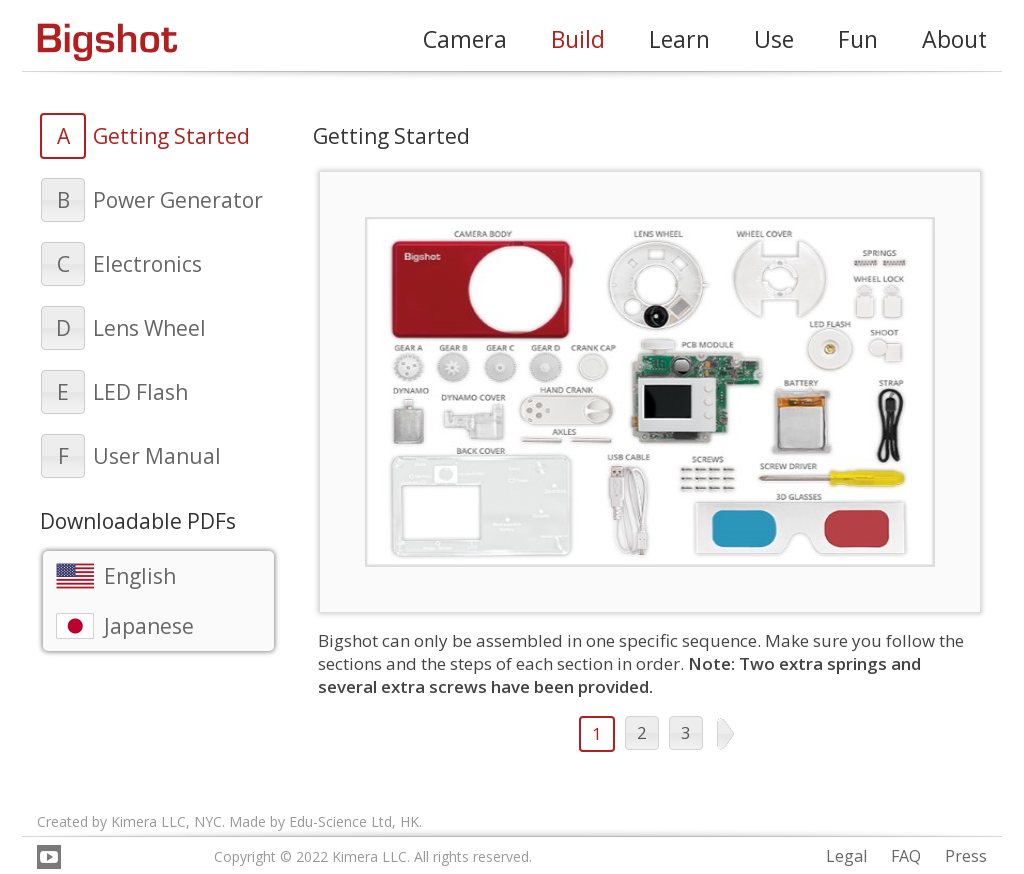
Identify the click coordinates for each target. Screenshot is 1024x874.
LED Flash (140, 392)
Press (966, 856)
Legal (846, 856)
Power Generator (178, 200)
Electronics (147, 264)
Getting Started (171, 136)
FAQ (906, 856)
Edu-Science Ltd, (342, 821)
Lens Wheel (149, 328)
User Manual (157, 456)
